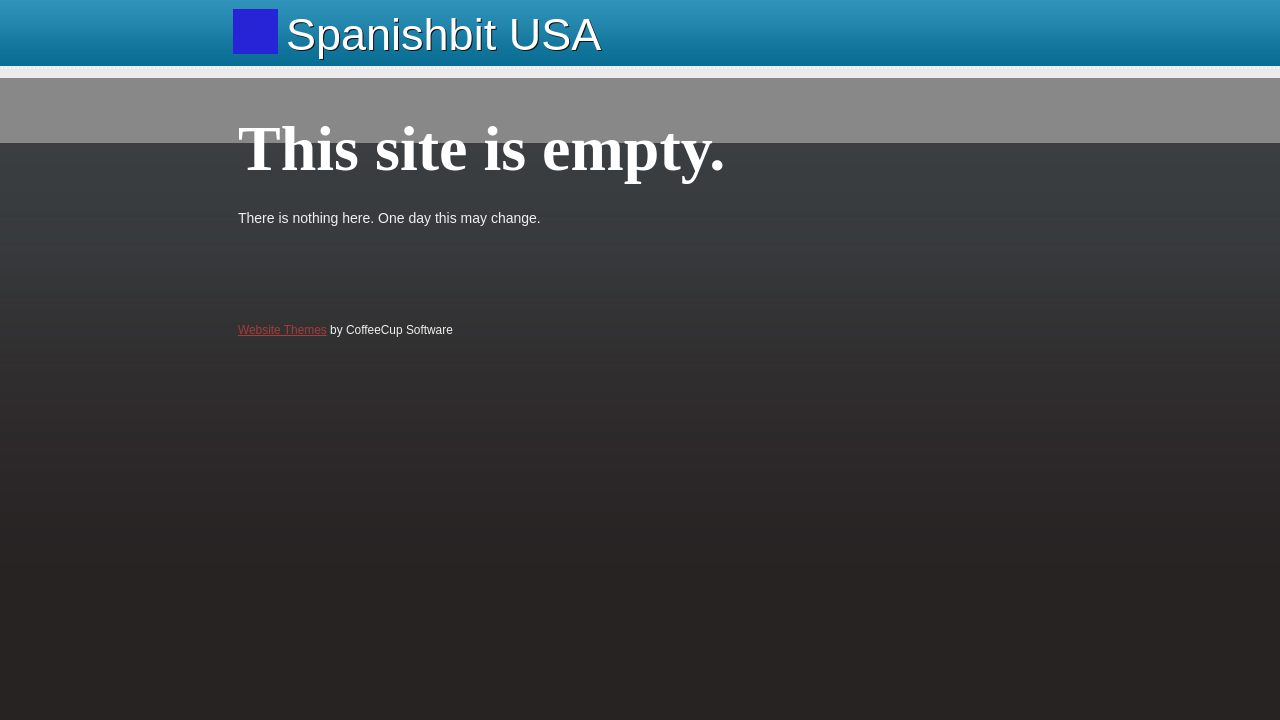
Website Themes (282, 330)
